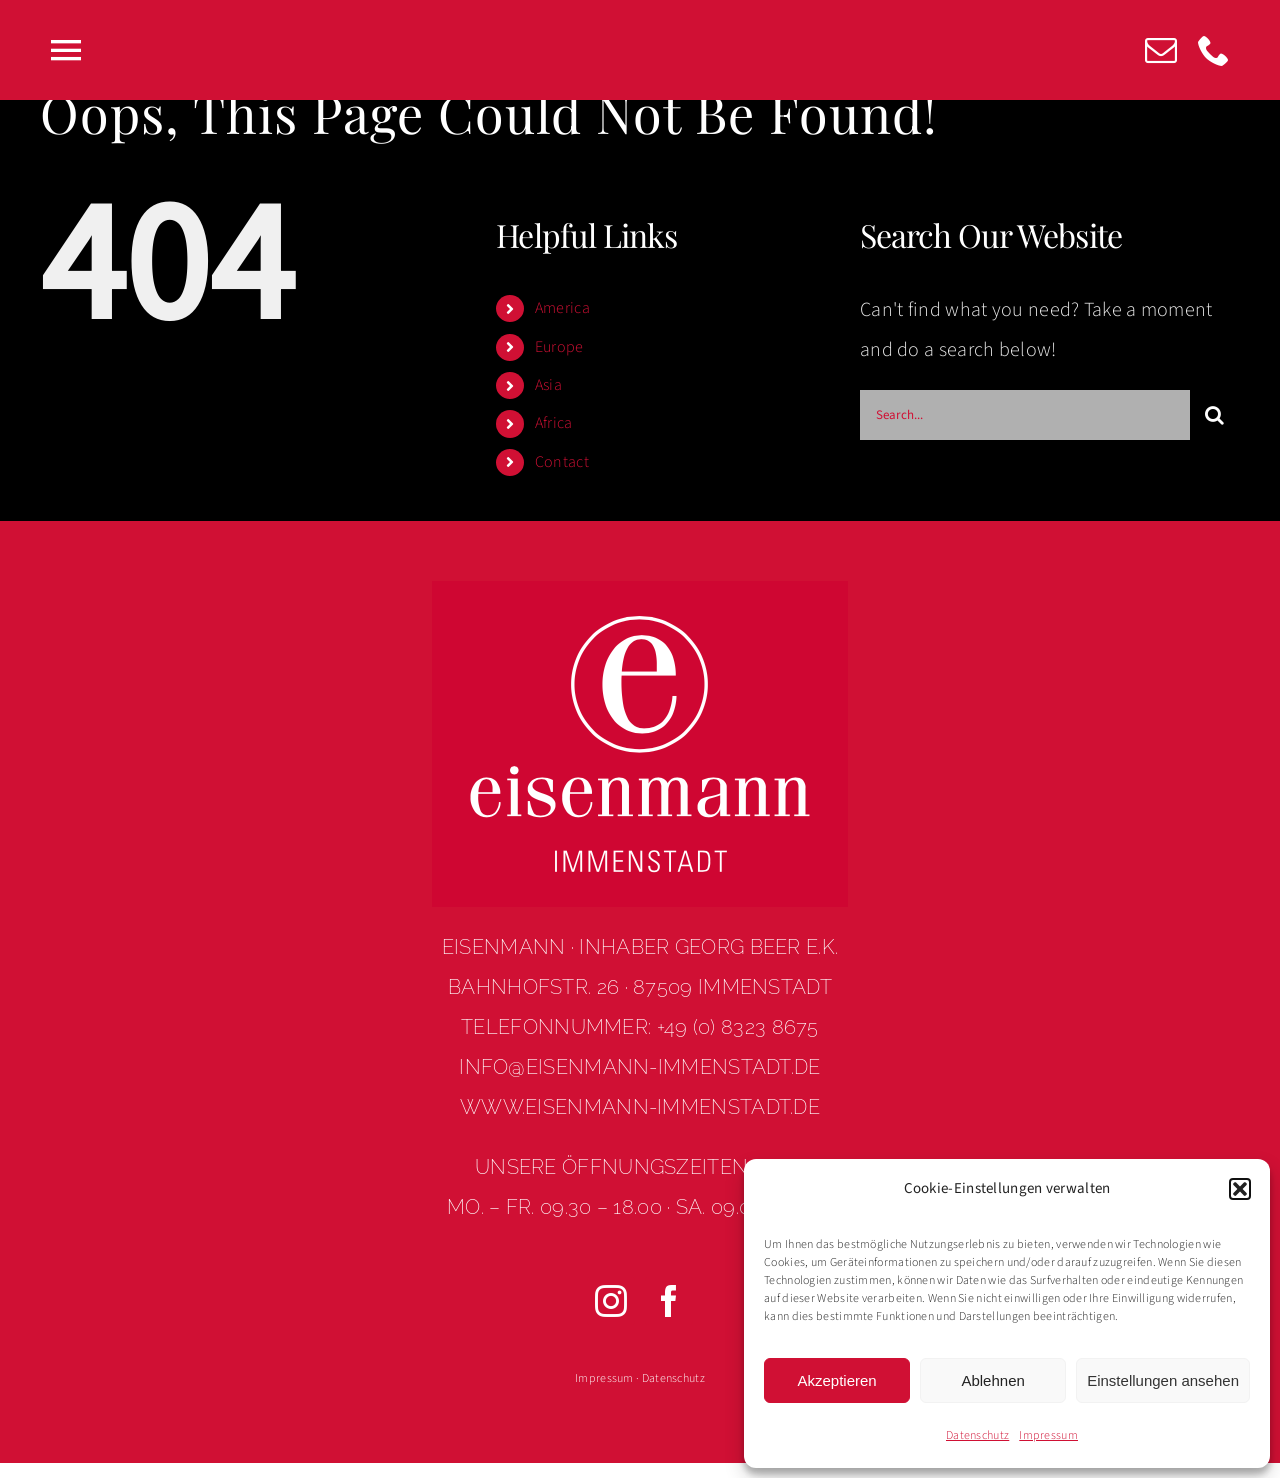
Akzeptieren (836, 1380)
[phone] (1214, 50)
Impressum (1048, 1435)
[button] (1240, 1189)
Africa (554, 423)
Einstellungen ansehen (1163, 1380)
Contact (562, 462)
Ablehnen (992, 1380)
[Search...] (1025, 415)
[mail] (1161, 50)
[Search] (1215, 415)
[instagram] (611, 1301)
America (562, 308)
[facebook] (669, 1301)
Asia (548, 385)
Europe (559, 347)
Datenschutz (977, 1435)
